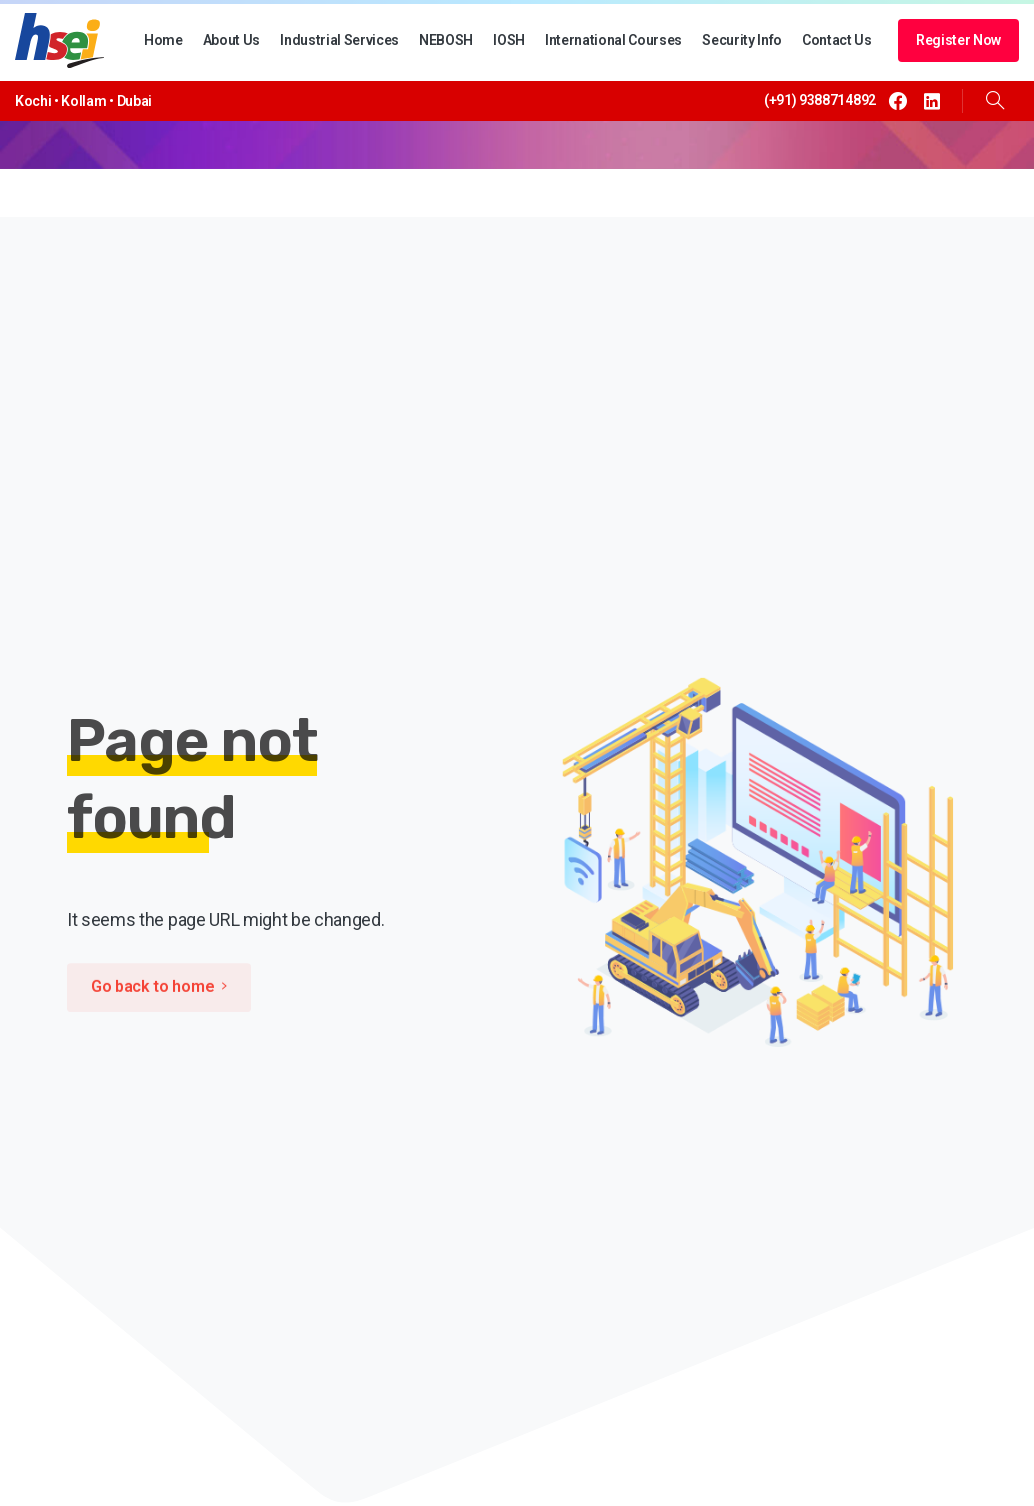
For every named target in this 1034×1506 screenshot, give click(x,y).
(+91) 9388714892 (820, 100)
